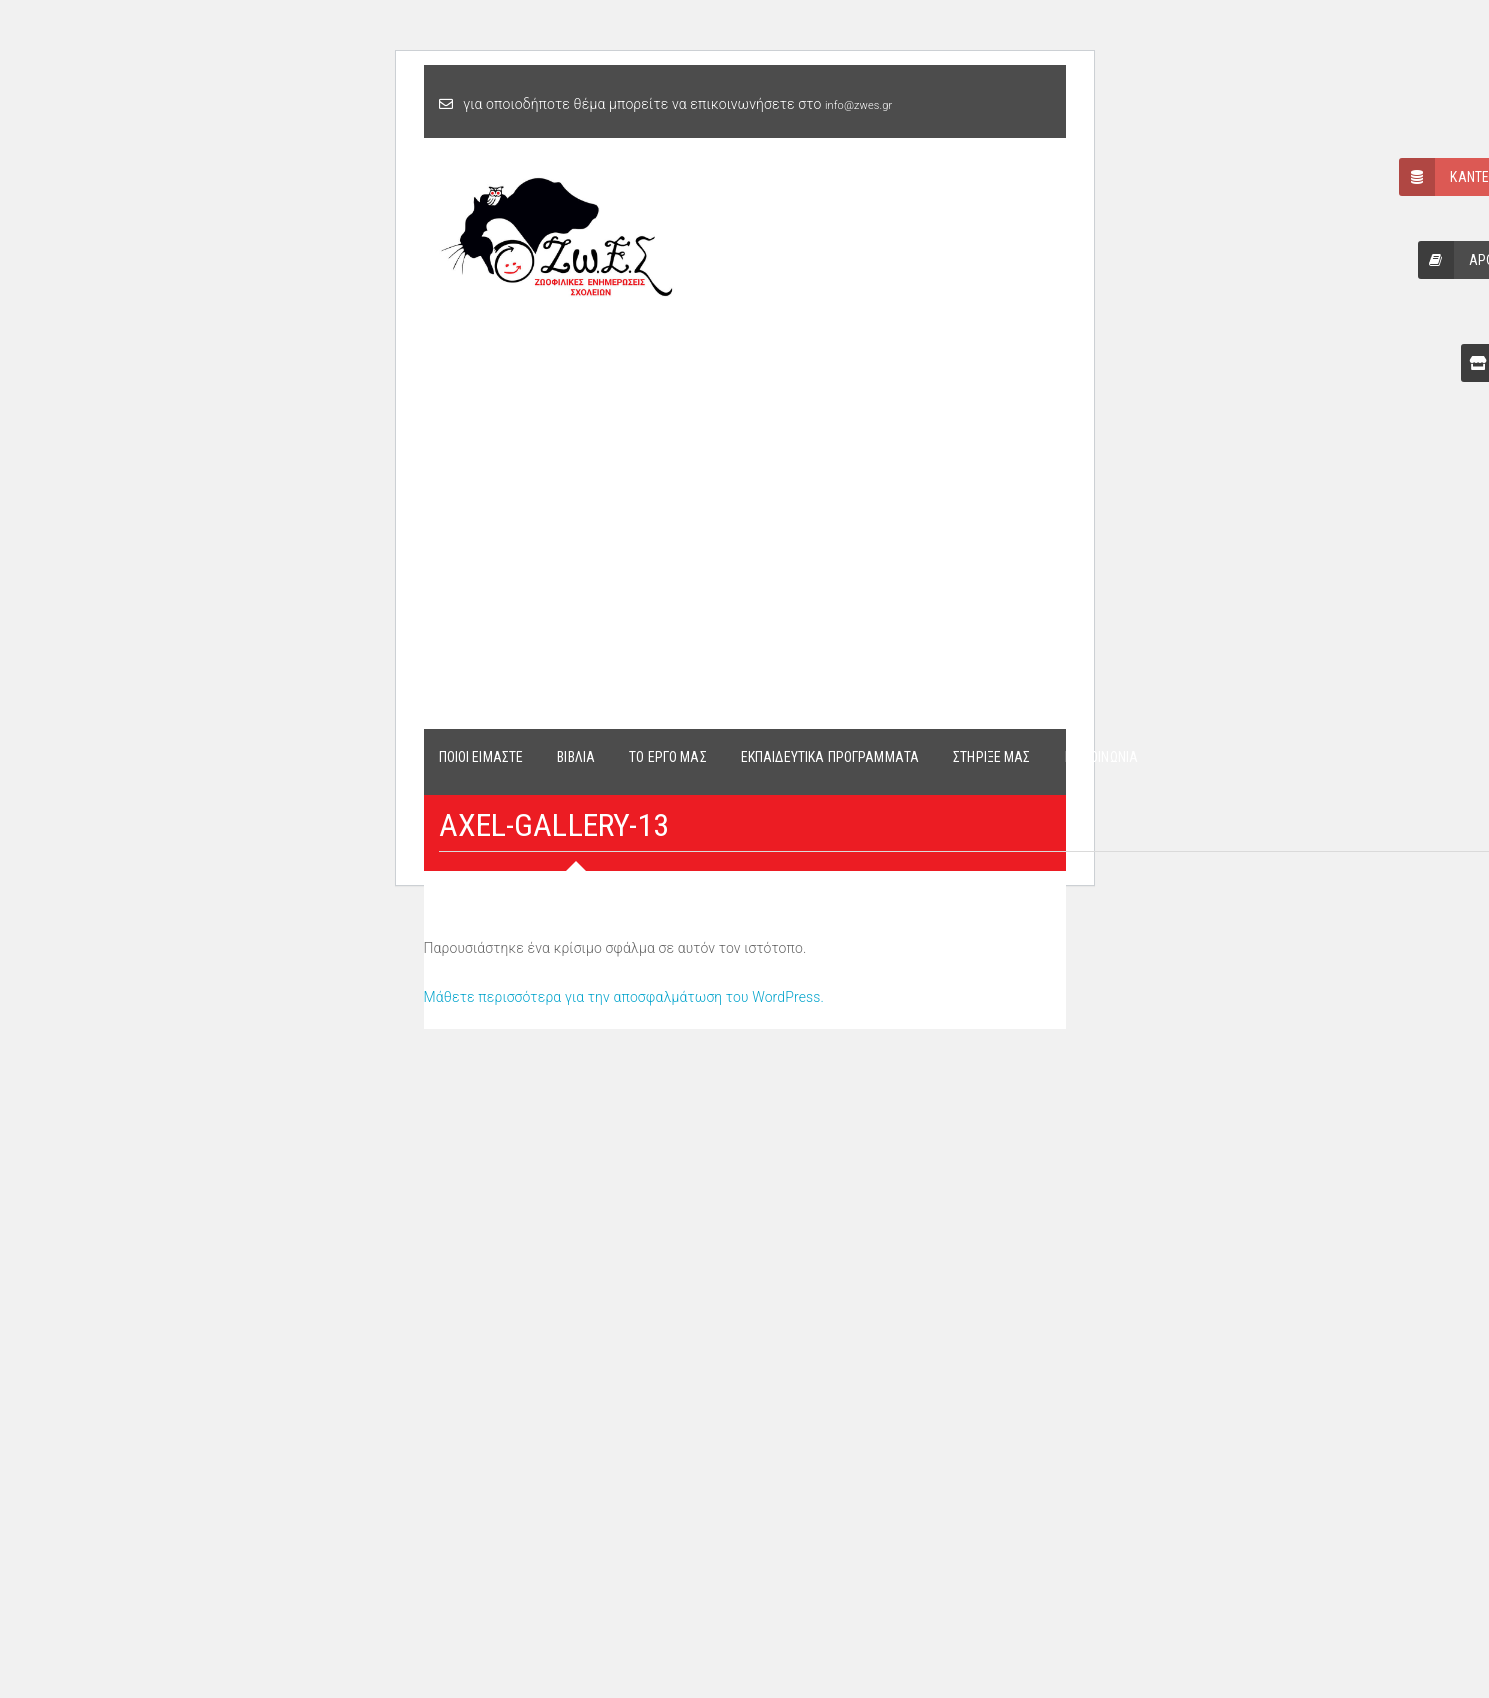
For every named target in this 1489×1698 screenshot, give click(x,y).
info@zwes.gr (858, 105)
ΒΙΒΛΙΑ (576, 757)
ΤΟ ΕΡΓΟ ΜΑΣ (668, 757)
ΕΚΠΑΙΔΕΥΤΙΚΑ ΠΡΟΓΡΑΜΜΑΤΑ (830, 757)
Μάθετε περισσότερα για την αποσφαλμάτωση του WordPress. (624, 997)
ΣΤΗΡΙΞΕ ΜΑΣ (992, 757)
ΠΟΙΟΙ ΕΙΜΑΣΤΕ (481, 757)
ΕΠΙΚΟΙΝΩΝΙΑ (1102, 757)
